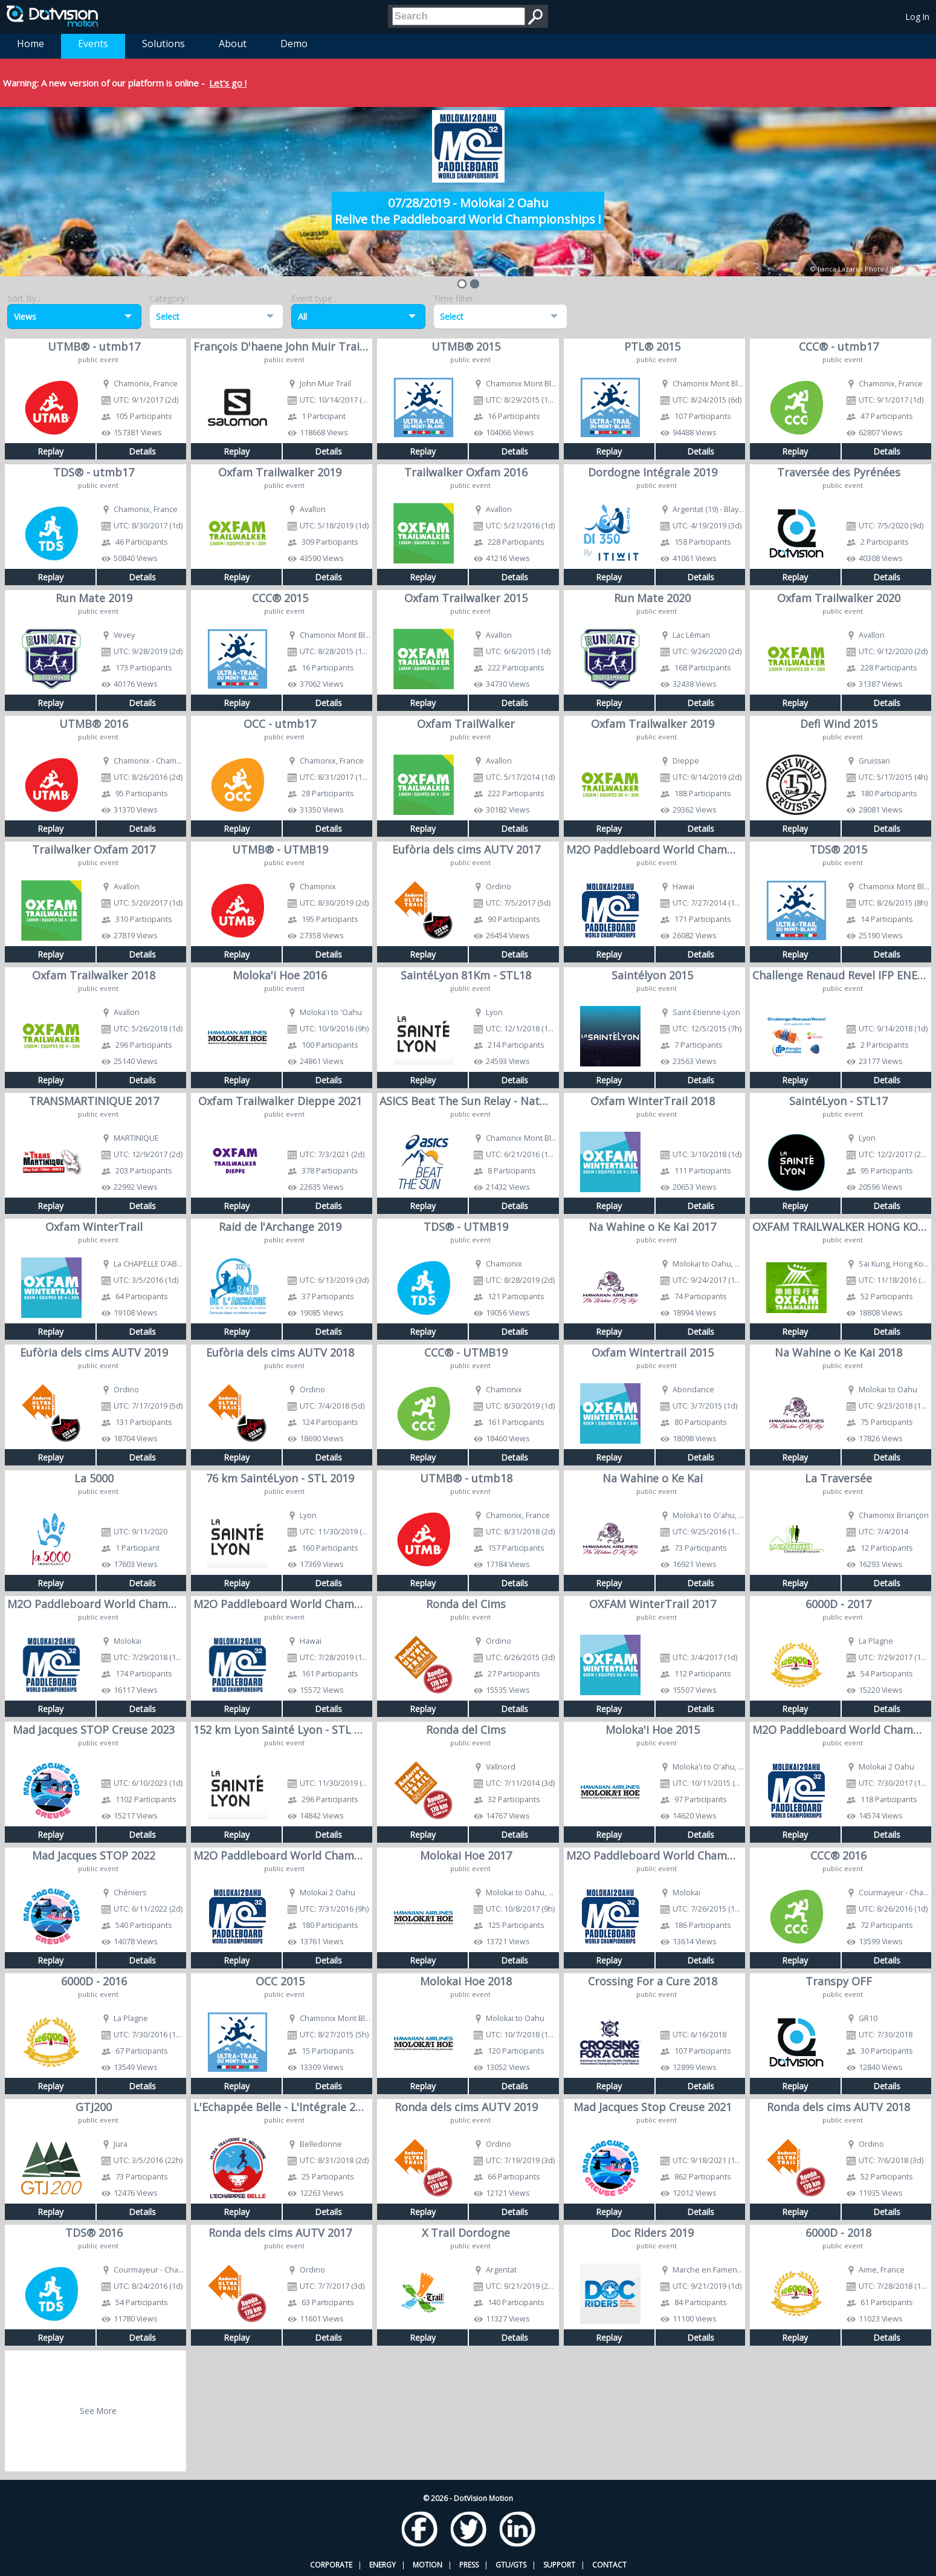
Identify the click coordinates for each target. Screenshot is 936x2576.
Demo (294, 43)
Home (30, 43)
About (233, 43)
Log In (917, 16)
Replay (50, 451)
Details (142, 451)
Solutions (163, 43)
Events (93, 43)
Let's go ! (228, 83)
